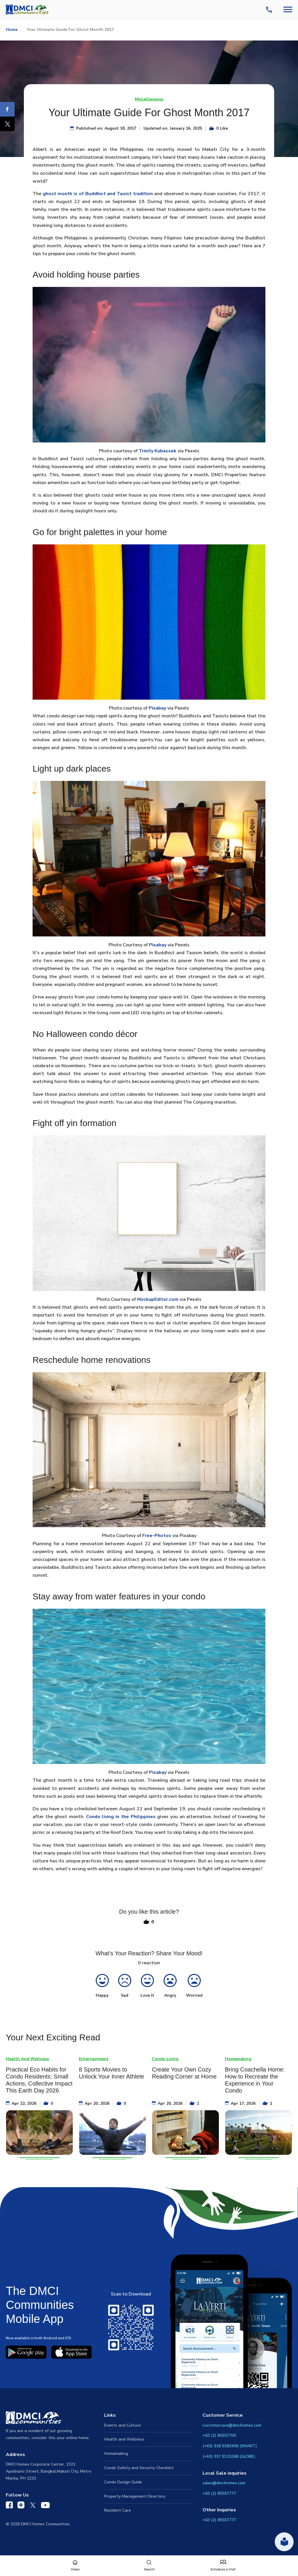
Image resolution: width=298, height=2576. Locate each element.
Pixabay (157, 708)
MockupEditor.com (157, 1299)
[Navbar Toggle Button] (287, 9)
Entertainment (94, 2059)
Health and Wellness (124, 2439)
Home (11, 29)
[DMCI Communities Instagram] (20, 2506)
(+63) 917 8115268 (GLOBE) (229, 2456)
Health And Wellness (27, 2059)
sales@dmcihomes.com (224, 2483)
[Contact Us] (270, 10)
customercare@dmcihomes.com (232, 2425)
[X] (7, 124)
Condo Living (165, 2059)
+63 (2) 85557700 (219, 2435)
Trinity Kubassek (157, 451)
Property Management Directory (134, 2496)
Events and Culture (122, 2425)
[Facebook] (7, 109)
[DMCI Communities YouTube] (45, 2506)
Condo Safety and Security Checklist (139, 2468)
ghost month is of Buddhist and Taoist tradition (98, 193)
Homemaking (238, 2059)
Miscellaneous (149, 99)
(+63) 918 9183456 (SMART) (230, 2446)
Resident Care (117, 2510)
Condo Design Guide (123, 2482)
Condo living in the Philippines (121, 1816)
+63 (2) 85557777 (219, 2493)
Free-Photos (156, 1535)
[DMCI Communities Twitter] (32, 2506)
